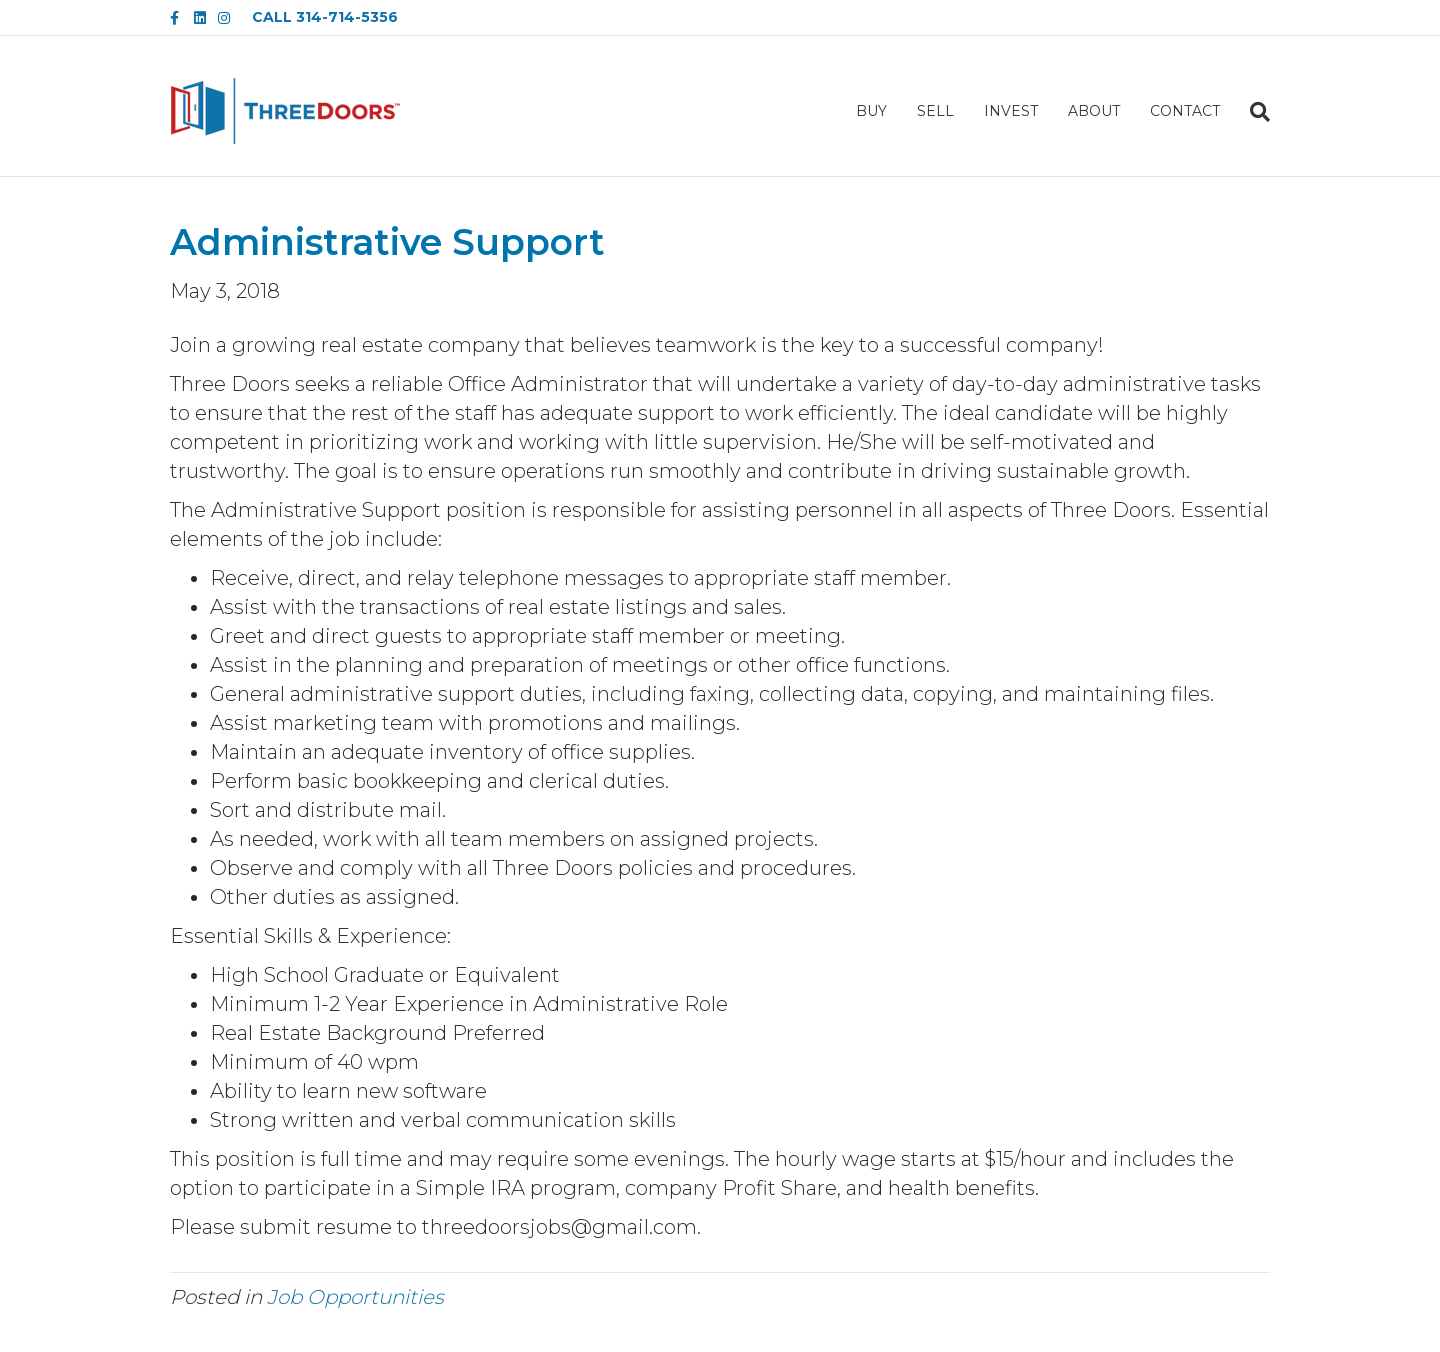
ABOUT (1094, 111)
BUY (871, 111)
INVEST (1011, 111)
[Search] (1252, 112)
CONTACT (1185, 111)
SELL (935, 111)
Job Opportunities (355, 1297)
